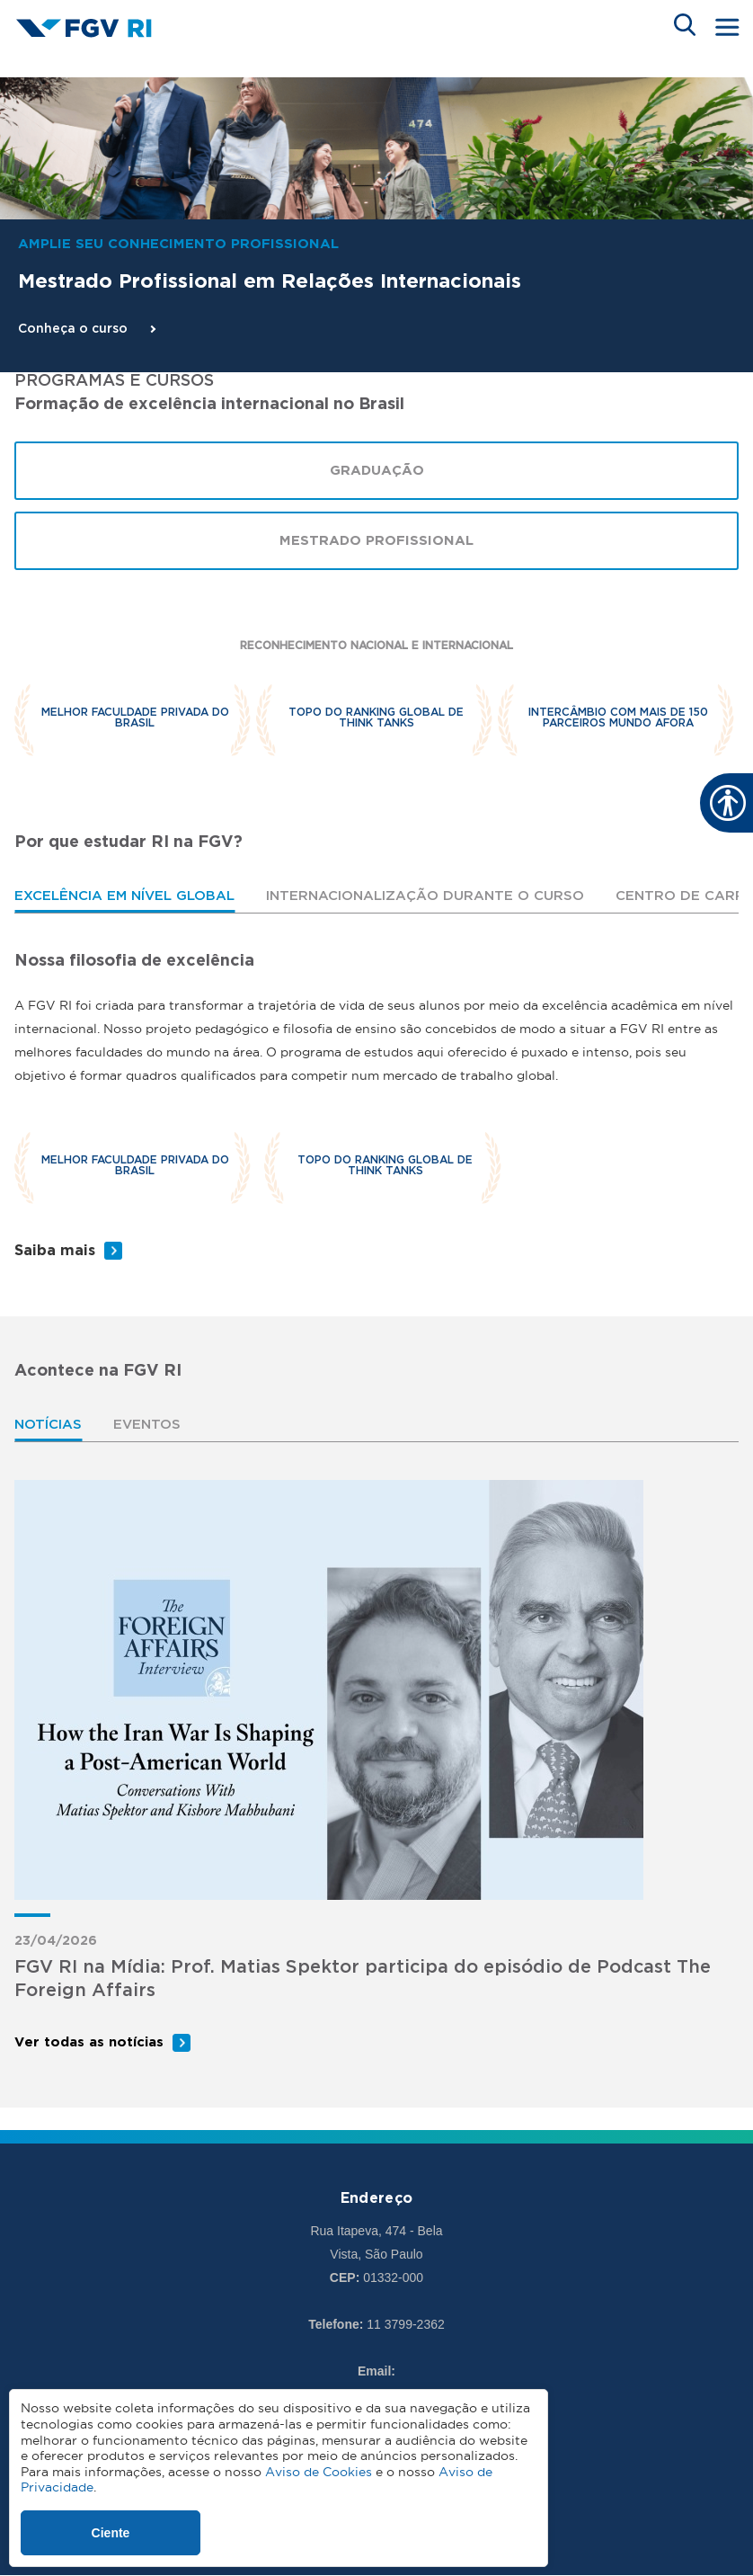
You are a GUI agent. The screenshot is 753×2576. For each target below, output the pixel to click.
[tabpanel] (376, 1106)
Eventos (147, 1425)
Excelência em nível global (124, 896)
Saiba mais (54, 1251)
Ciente (111, 2533)
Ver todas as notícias (89, 2042)
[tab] (124, 895)
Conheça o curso (73, 329)
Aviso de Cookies (318, 2472)
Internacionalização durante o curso (425, 896)
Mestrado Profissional (376, 541)
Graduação (377, 471)
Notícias (48, 1425)
